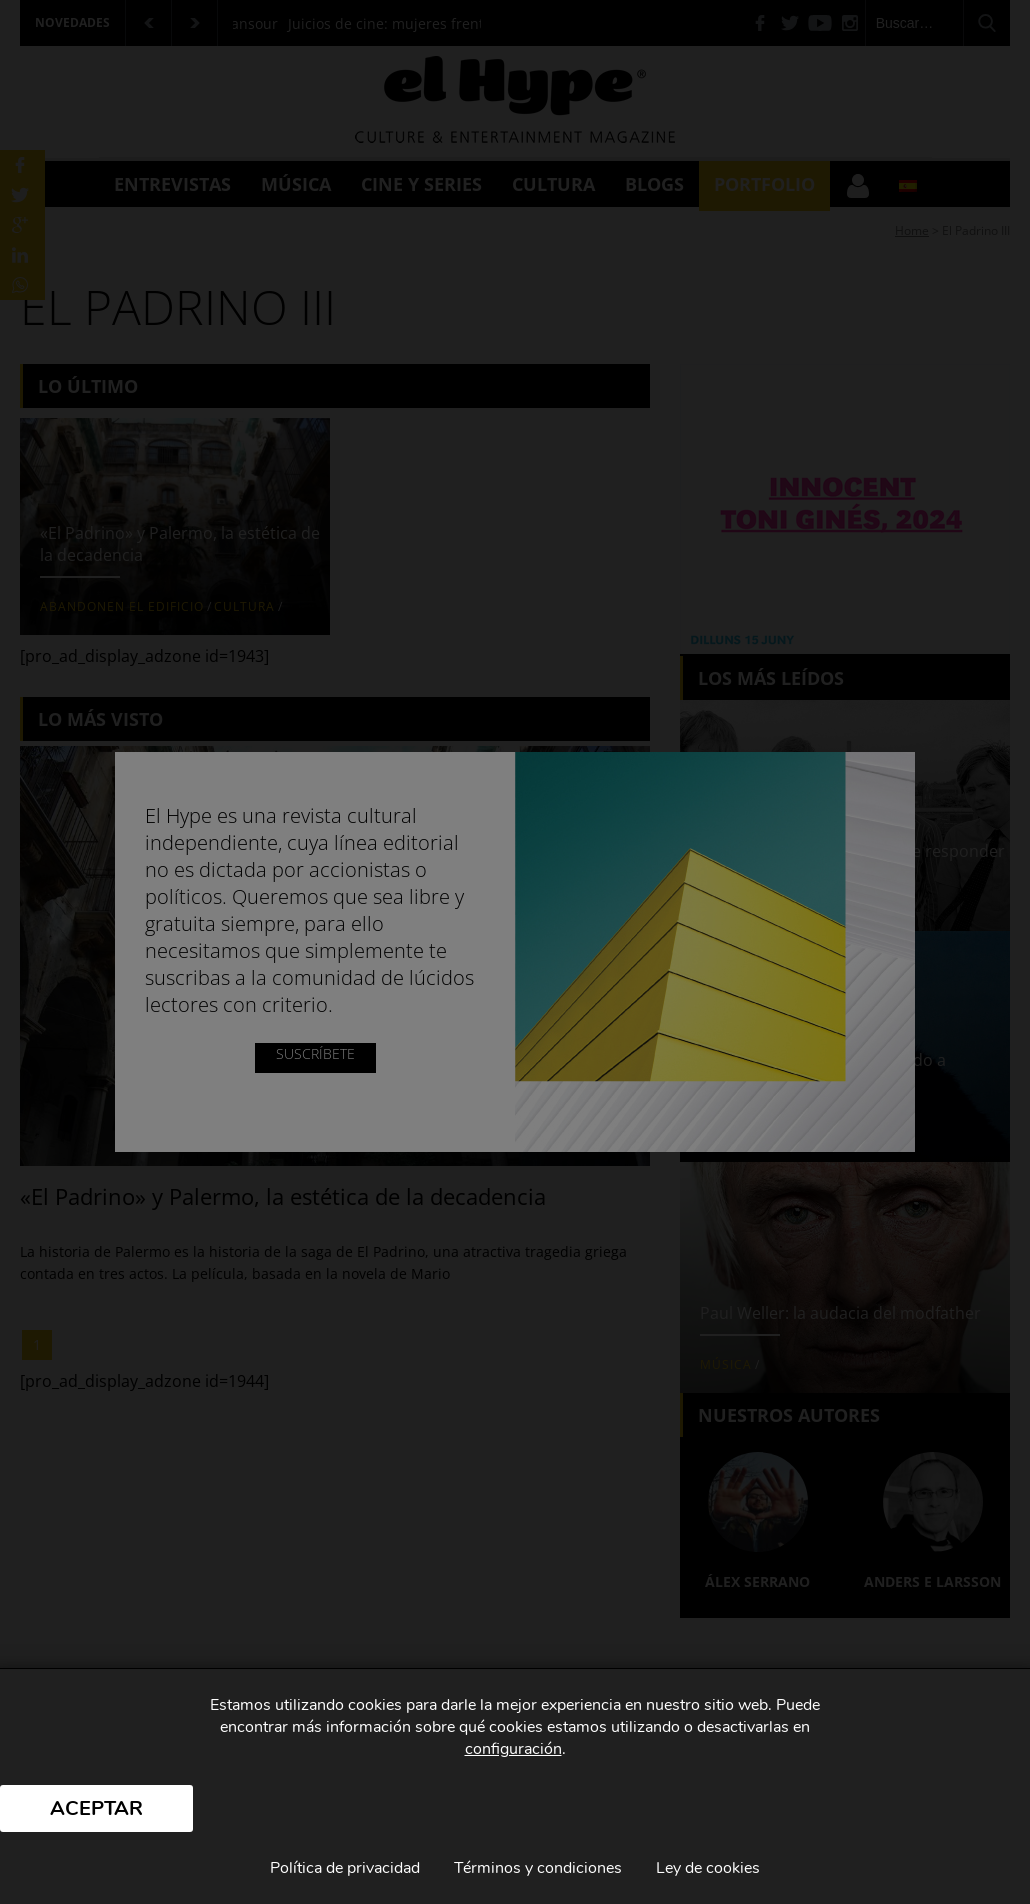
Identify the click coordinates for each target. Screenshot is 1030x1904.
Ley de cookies (708, 1868)
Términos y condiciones (538, 1868)
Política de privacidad (345, 1868)
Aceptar (96, 1808)
